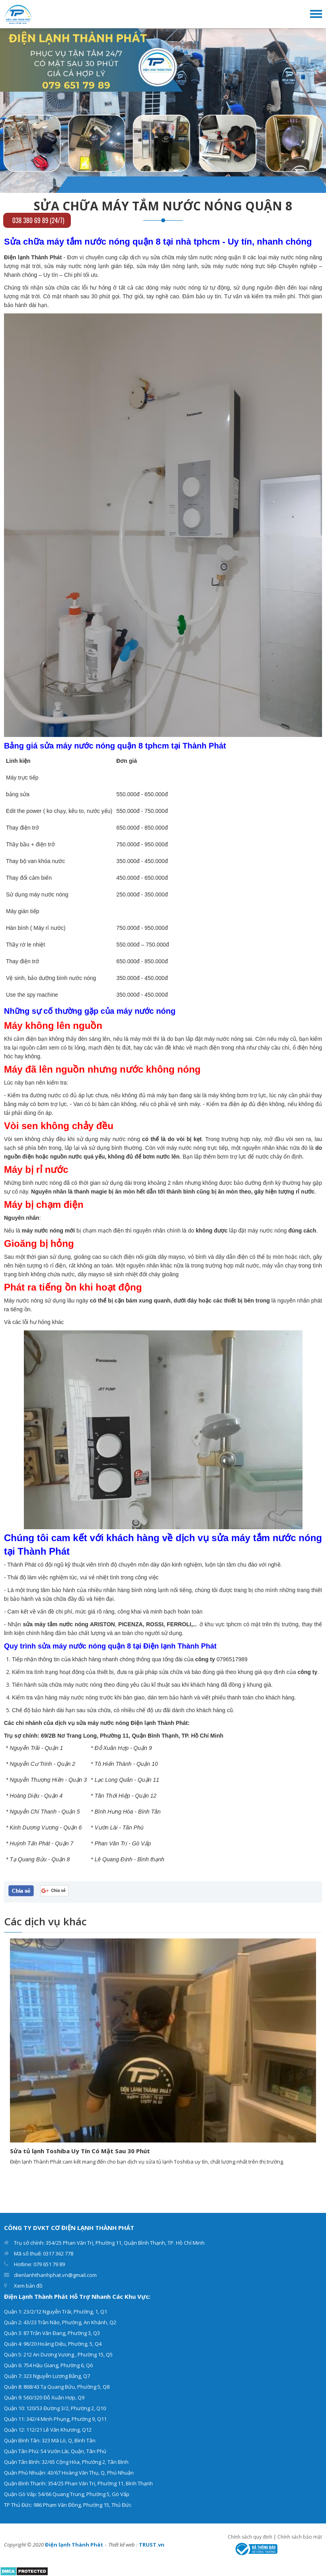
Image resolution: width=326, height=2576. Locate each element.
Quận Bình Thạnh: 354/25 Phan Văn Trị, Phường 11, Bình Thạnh (78, 2483)
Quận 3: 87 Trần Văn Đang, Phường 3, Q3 (52, 2333)
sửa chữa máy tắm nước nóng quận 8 (198, 257)
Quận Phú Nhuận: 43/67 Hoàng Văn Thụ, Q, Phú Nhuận (69, 2472)
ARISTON (102, 1624)
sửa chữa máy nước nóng (69, 1685)
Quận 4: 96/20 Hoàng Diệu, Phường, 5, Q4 (53, 2343)
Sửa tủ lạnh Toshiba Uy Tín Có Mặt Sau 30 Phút (80, 2151)
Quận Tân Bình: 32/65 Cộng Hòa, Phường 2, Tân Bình (66, 2461)
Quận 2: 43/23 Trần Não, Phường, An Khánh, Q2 (60, 2322)
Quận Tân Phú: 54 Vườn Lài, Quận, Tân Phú (55, 2451)
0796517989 (232, 1659)
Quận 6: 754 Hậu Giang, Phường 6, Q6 (48, 2365)
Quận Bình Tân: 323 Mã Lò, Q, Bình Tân (50, 2440)
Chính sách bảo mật (299, 2536)
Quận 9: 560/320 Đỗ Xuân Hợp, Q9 (44, 2397)
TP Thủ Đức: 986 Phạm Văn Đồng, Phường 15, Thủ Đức (67, 2504)
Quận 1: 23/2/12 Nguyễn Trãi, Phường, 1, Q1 (55, 2311)
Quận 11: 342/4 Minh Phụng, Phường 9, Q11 (55, 2418)
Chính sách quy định (250, 2536)
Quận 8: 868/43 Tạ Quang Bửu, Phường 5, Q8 (56, 2386)
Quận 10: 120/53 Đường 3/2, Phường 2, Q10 (55, 2408)
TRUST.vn (151, 2544)
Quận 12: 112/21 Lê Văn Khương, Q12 (48, 2429)
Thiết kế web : (122, 2544)
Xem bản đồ (28, 2285)
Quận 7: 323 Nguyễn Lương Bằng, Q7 (47, 2376)
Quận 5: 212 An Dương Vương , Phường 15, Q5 (58, 2354)
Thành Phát (21, 1564)
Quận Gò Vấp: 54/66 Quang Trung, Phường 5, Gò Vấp (66, 2494)
